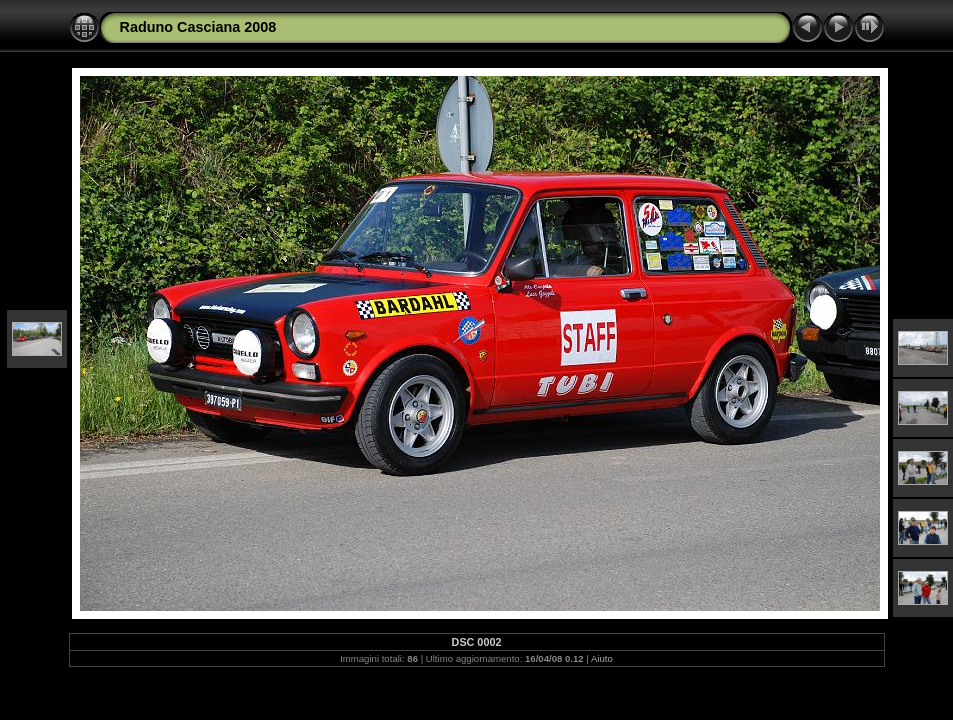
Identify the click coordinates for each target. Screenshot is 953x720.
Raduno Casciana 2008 (198, 27)
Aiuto (602, 658)
